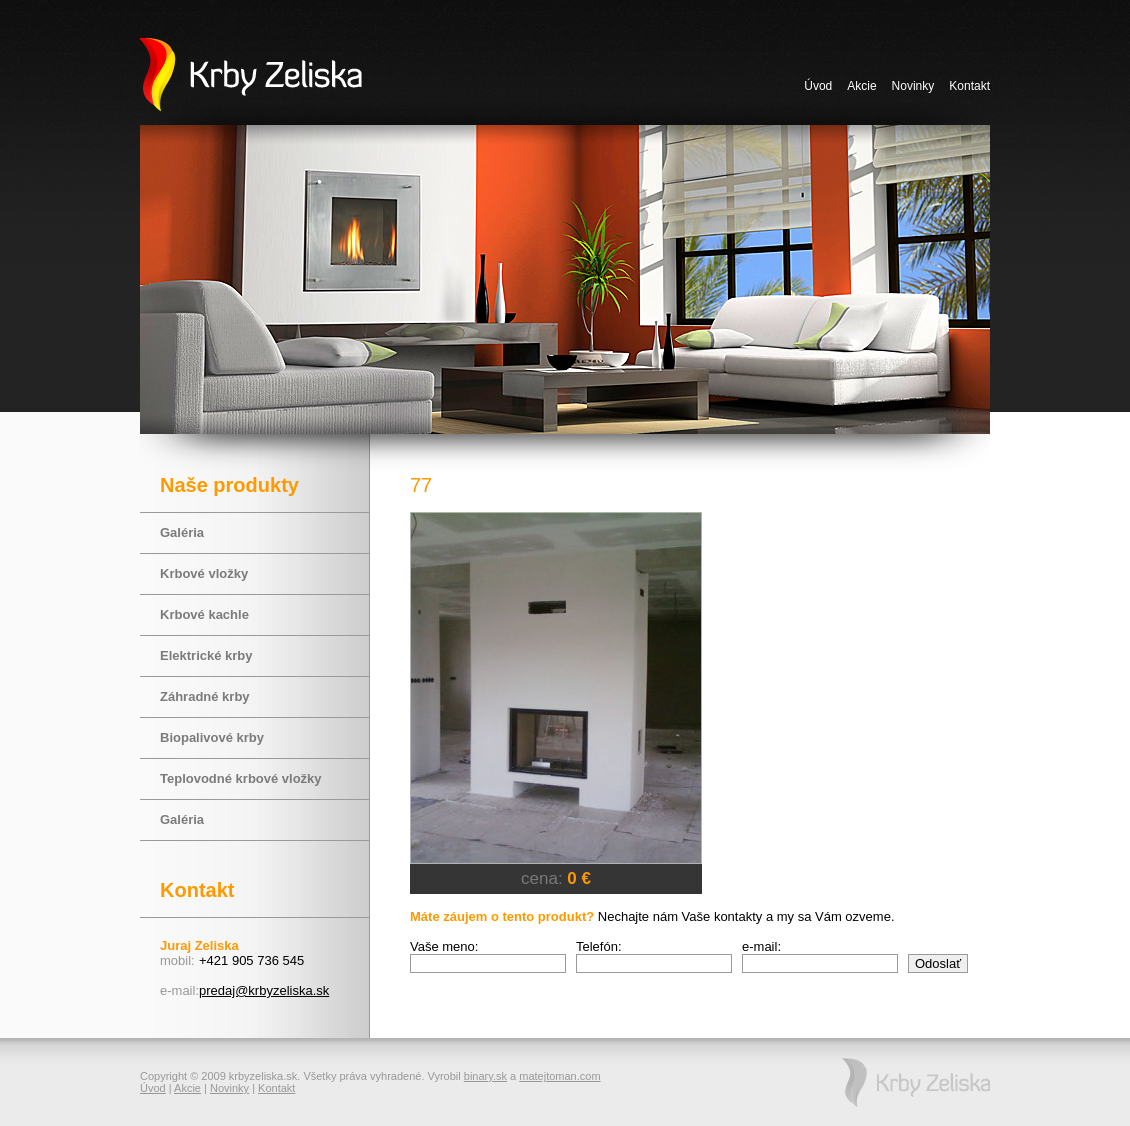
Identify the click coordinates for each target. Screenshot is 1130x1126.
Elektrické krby (206, 655)
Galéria (182, 532)
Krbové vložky (204, 573)
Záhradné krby (205, 696)
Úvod (818, 86)
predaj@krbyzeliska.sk (264, 990)
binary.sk (485, 1076)
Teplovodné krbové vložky (241, 778)
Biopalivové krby (212, 737)
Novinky (913, 86)
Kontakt (969, 86)
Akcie (861, 86)
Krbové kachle (204, 614)
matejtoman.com (559, 1076)
